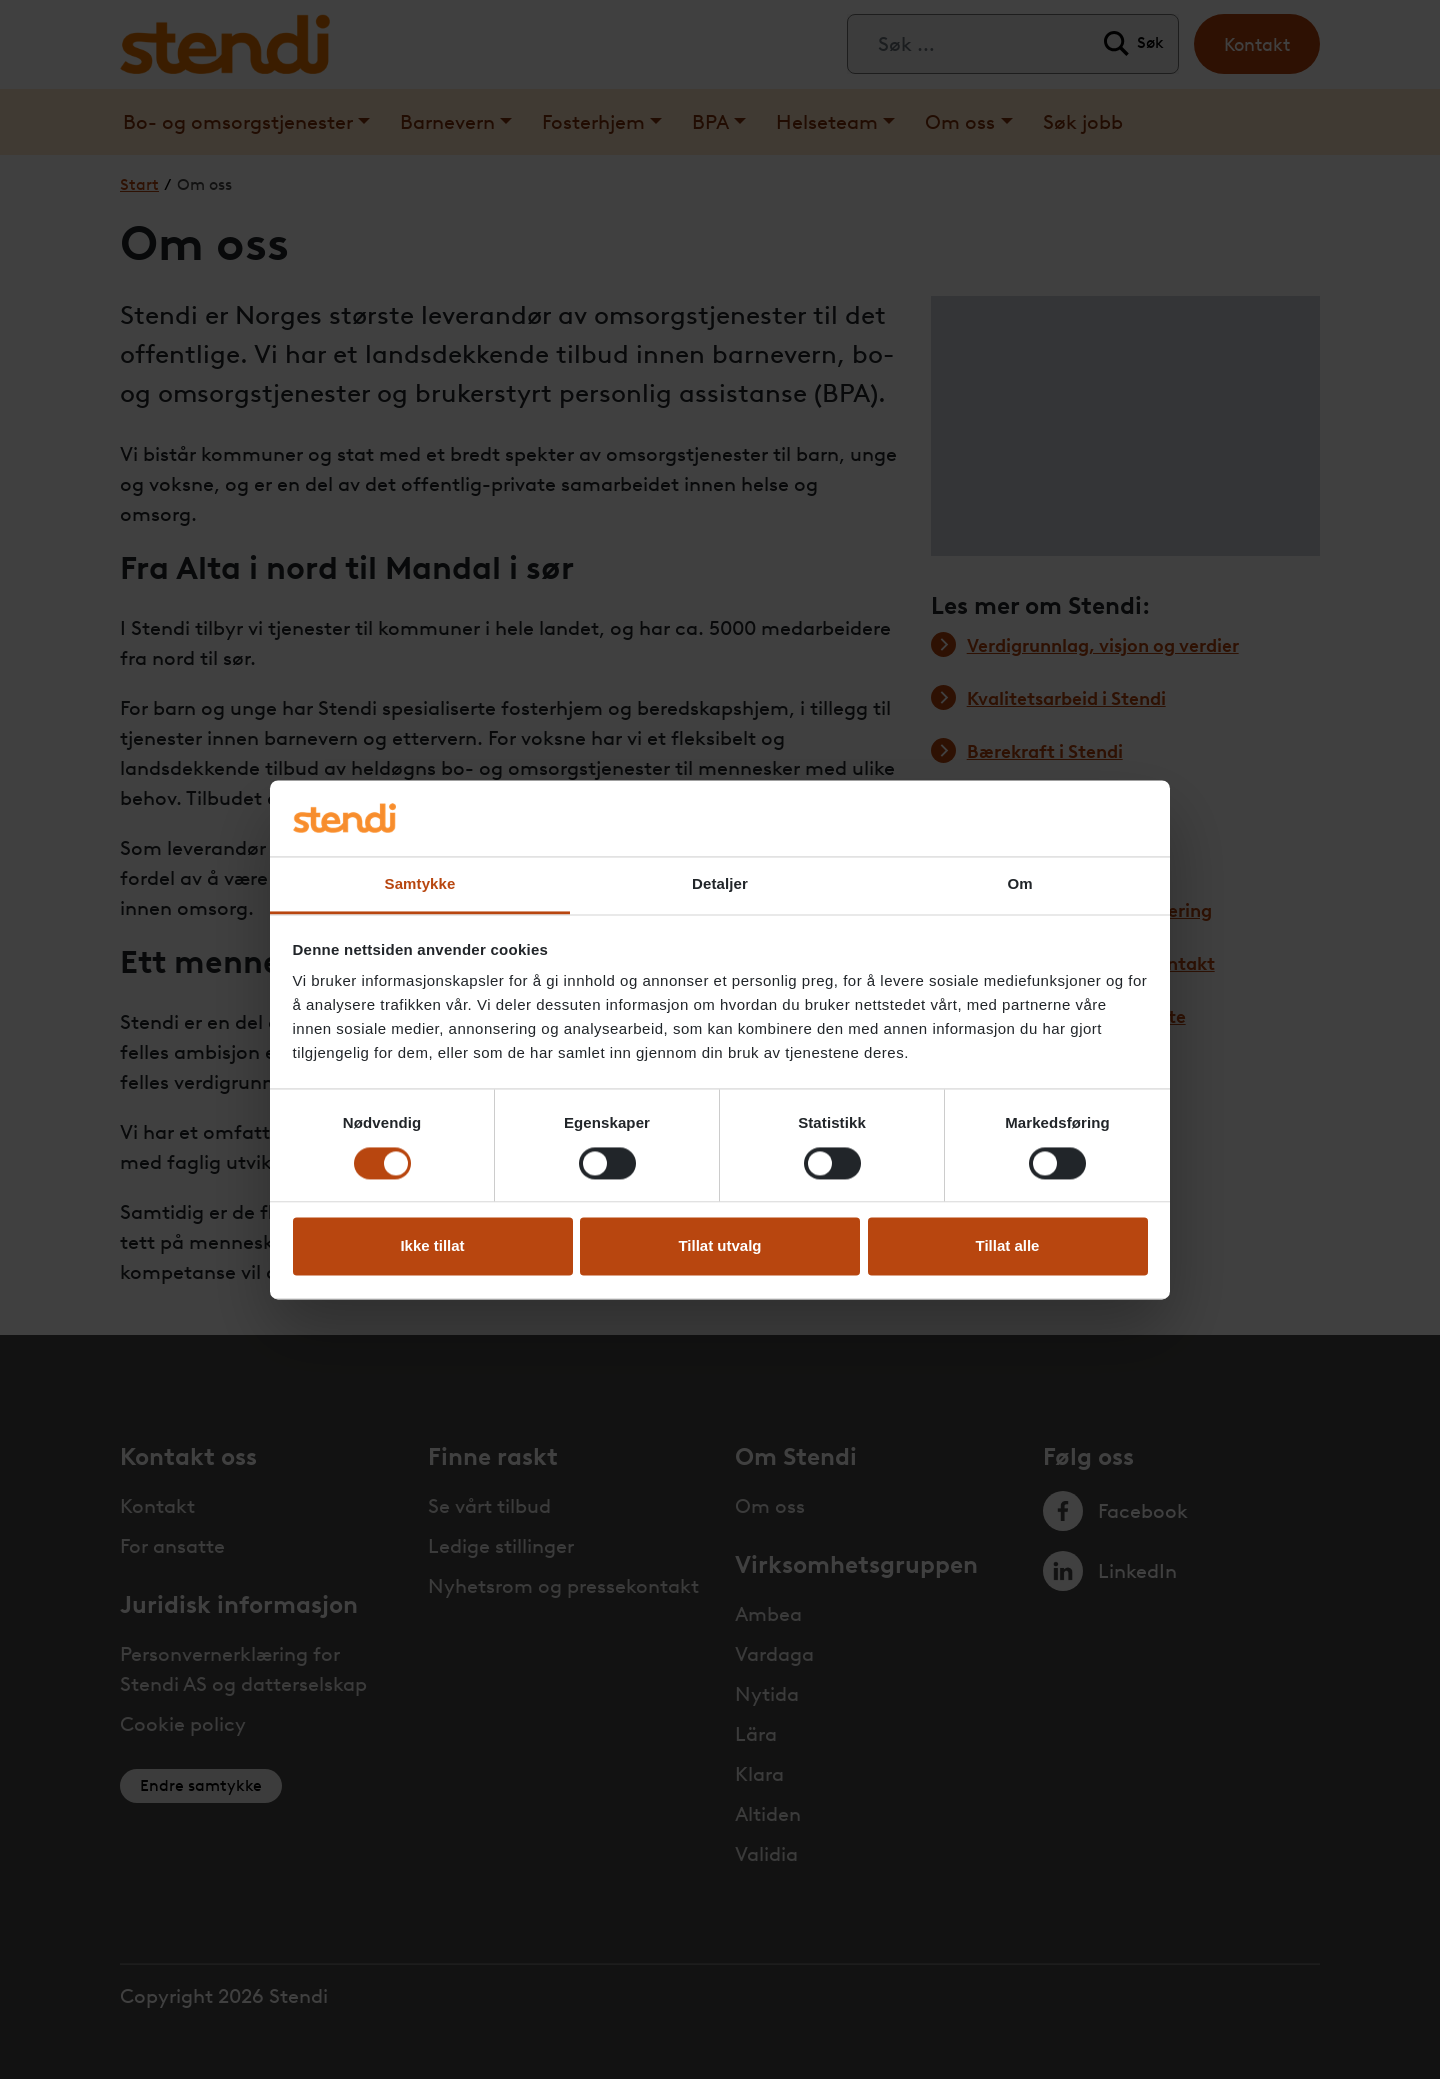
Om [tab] (1019, 884)
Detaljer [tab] (720, 884)
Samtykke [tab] (420, 884)
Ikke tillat (432, 1246)
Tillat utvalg (719, 1246)
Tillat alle (1008, 1246)
